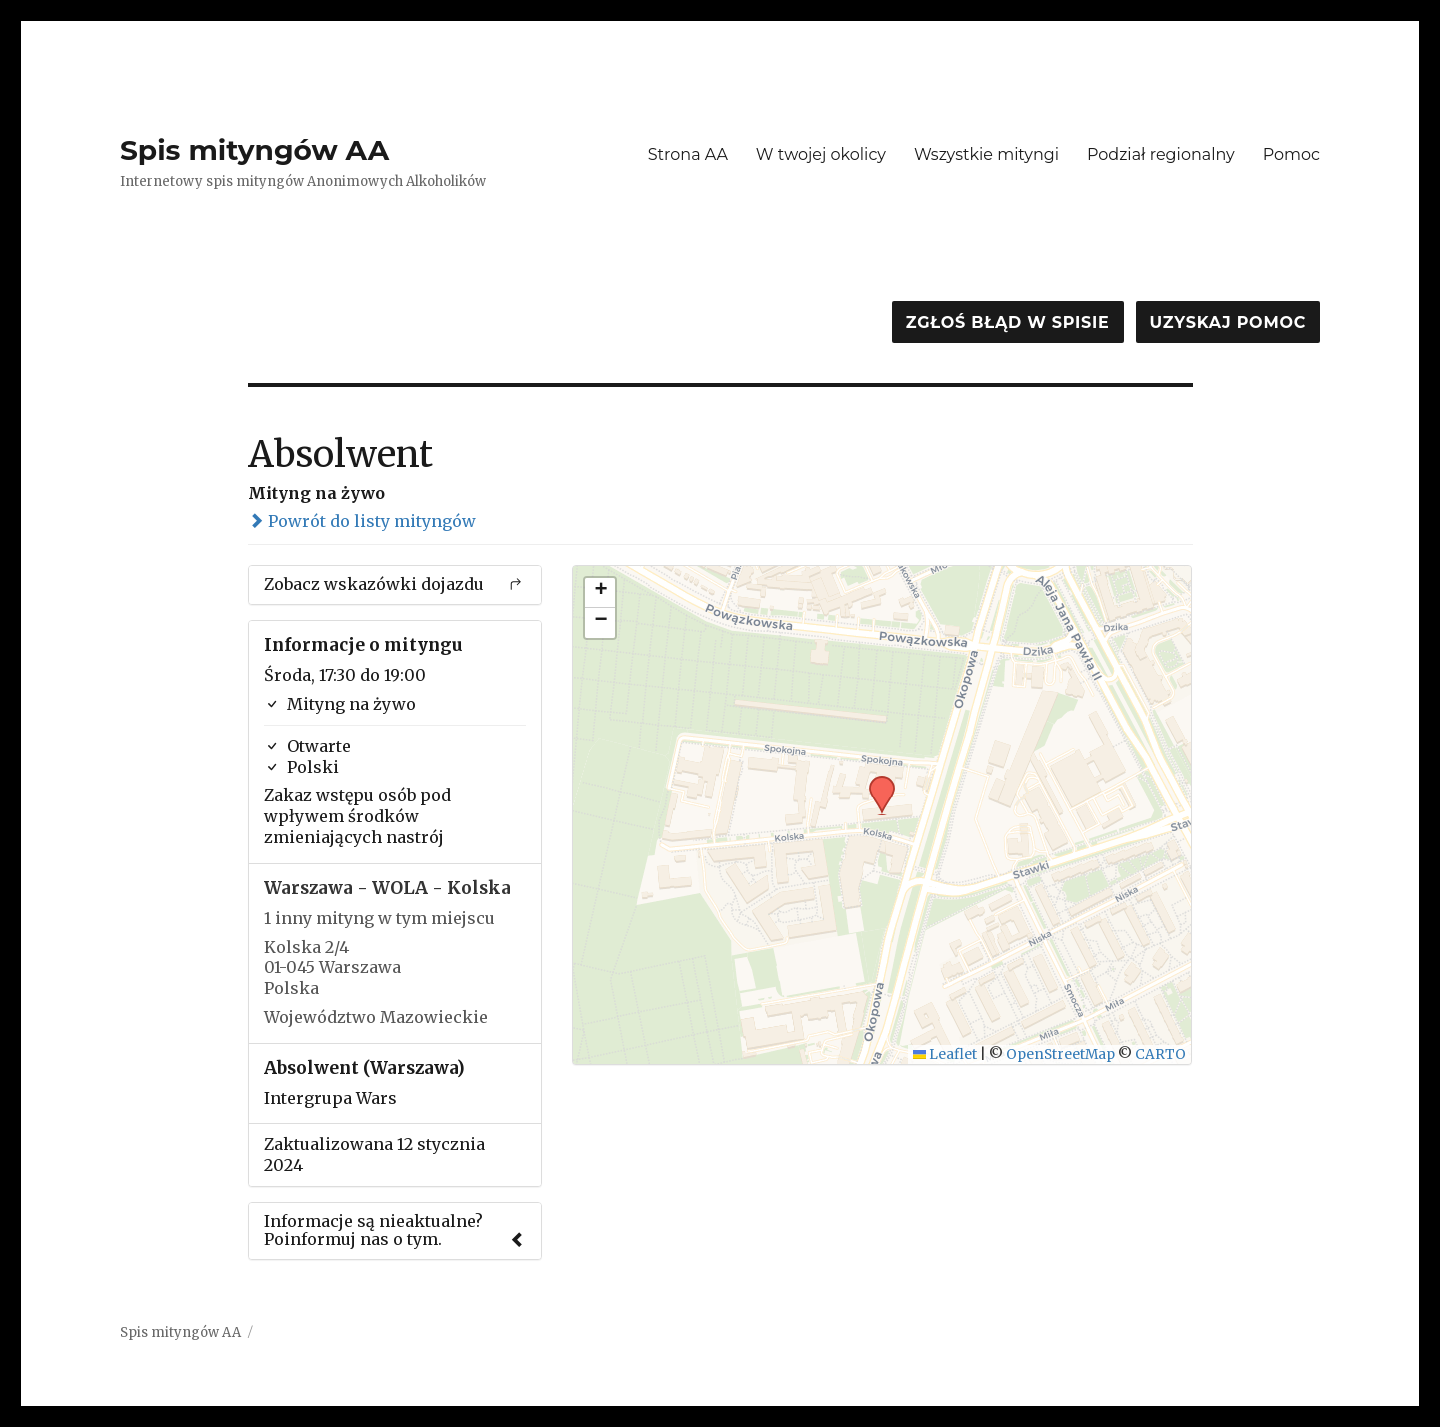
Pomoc (1291, 154)
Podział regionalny (1161, 154)
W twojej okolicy (821, 154)
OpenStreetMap (1060, 1054)
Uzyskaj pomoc (1228, 322)
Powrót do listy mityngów (362, 521)
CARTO (1160, 1054)
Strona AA (688, 154)
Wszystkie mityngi (986, 154)
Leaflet (945, 1054)
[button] (875, 782)
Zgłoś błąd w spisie (1008, 322)
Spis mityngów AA (254, 150)
